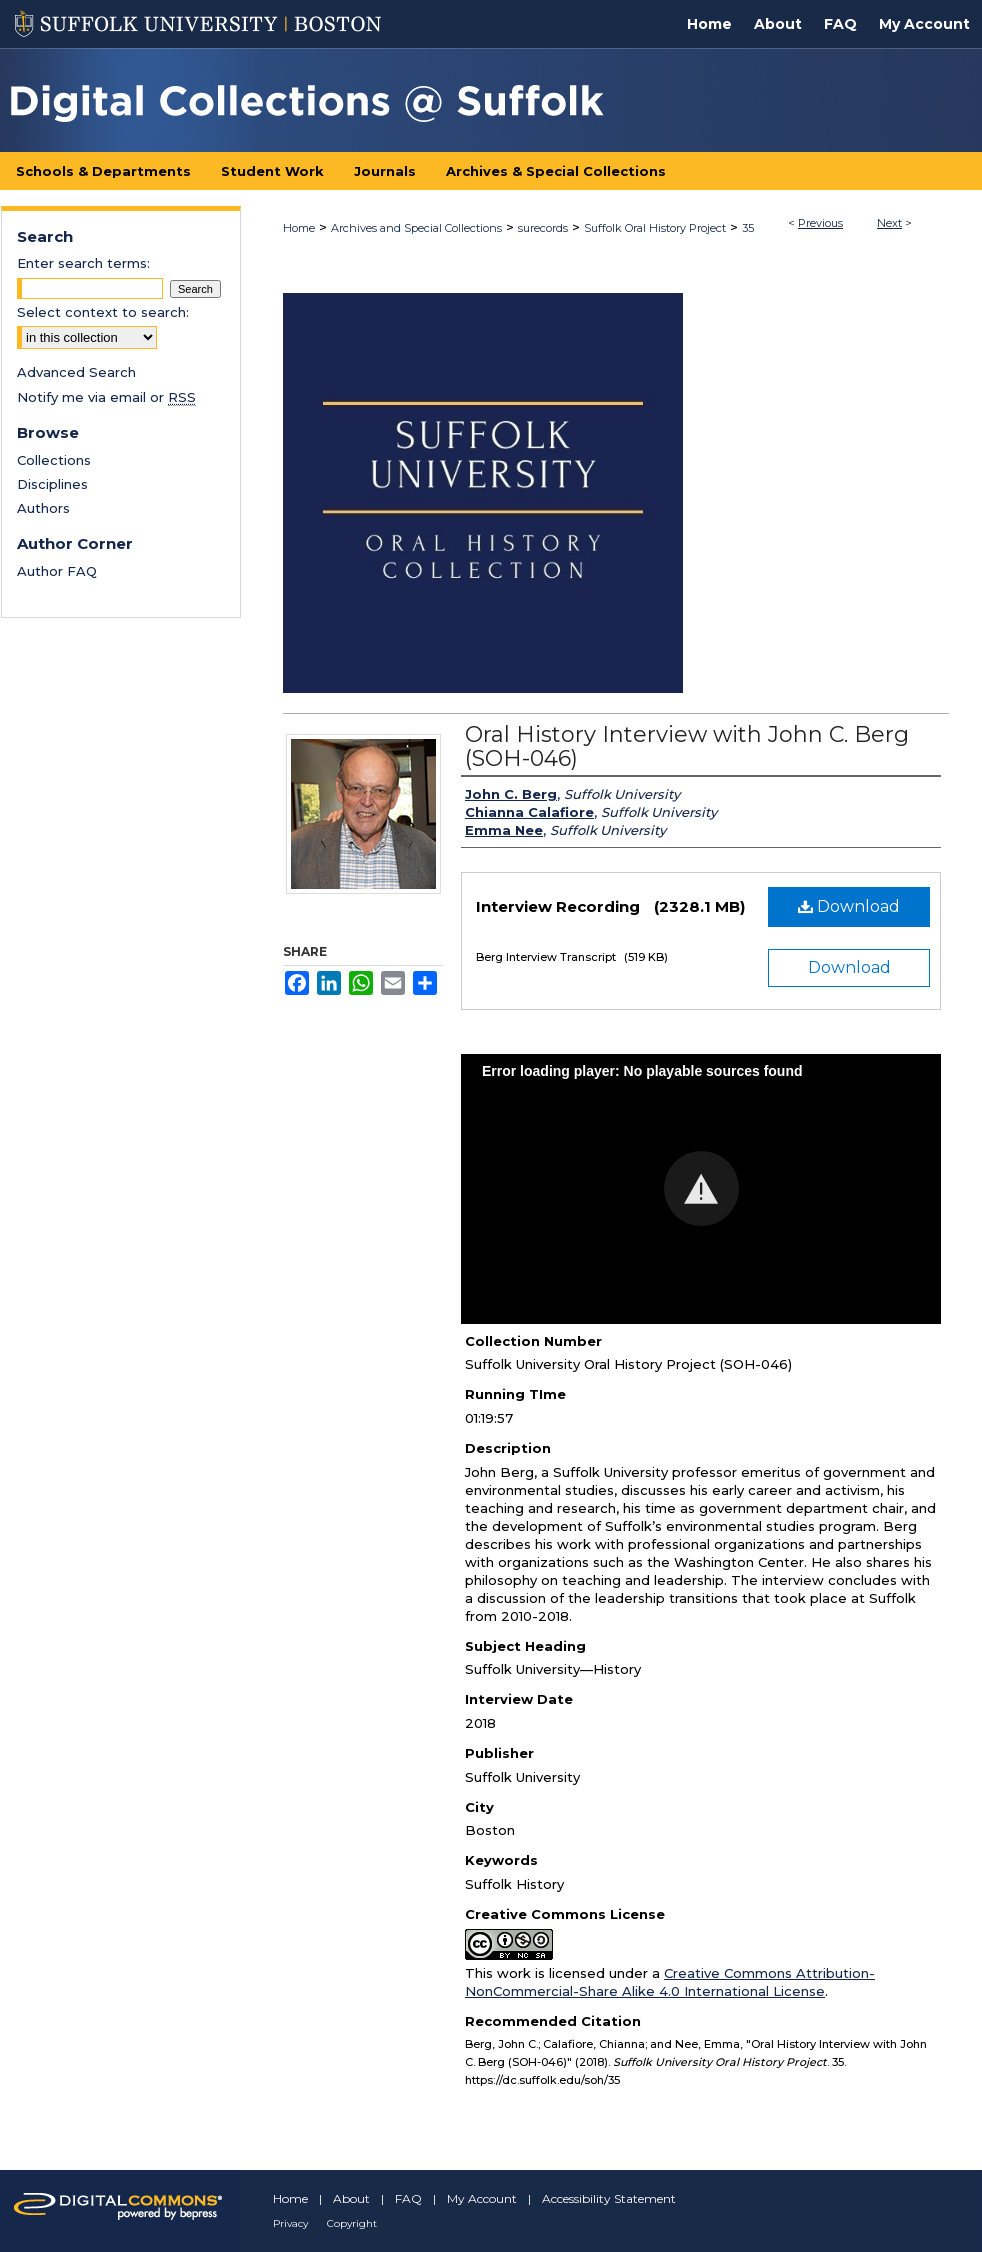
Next (889, 223)
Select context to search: (103, 312)
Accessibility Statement (609, 2198)
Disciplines (52, 484)
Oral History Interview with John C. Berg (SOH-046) (687, 746)
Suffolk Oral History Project (655, 228)
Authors (43, 508)
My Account (482, 2198)
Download (849, 906)
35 (748, 228)
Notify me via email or (106, 397)
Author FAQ (57, 571)
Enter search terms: (83, 263)
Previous (820, 223)
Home (299, 228)
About (351, 2198)
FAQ (408, 2198)
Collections (54, 460)
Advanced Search (76, 372)
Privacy (290, 2223)
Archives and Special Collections (416, 228)
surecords (543, 228)
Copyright (352, 2223)
